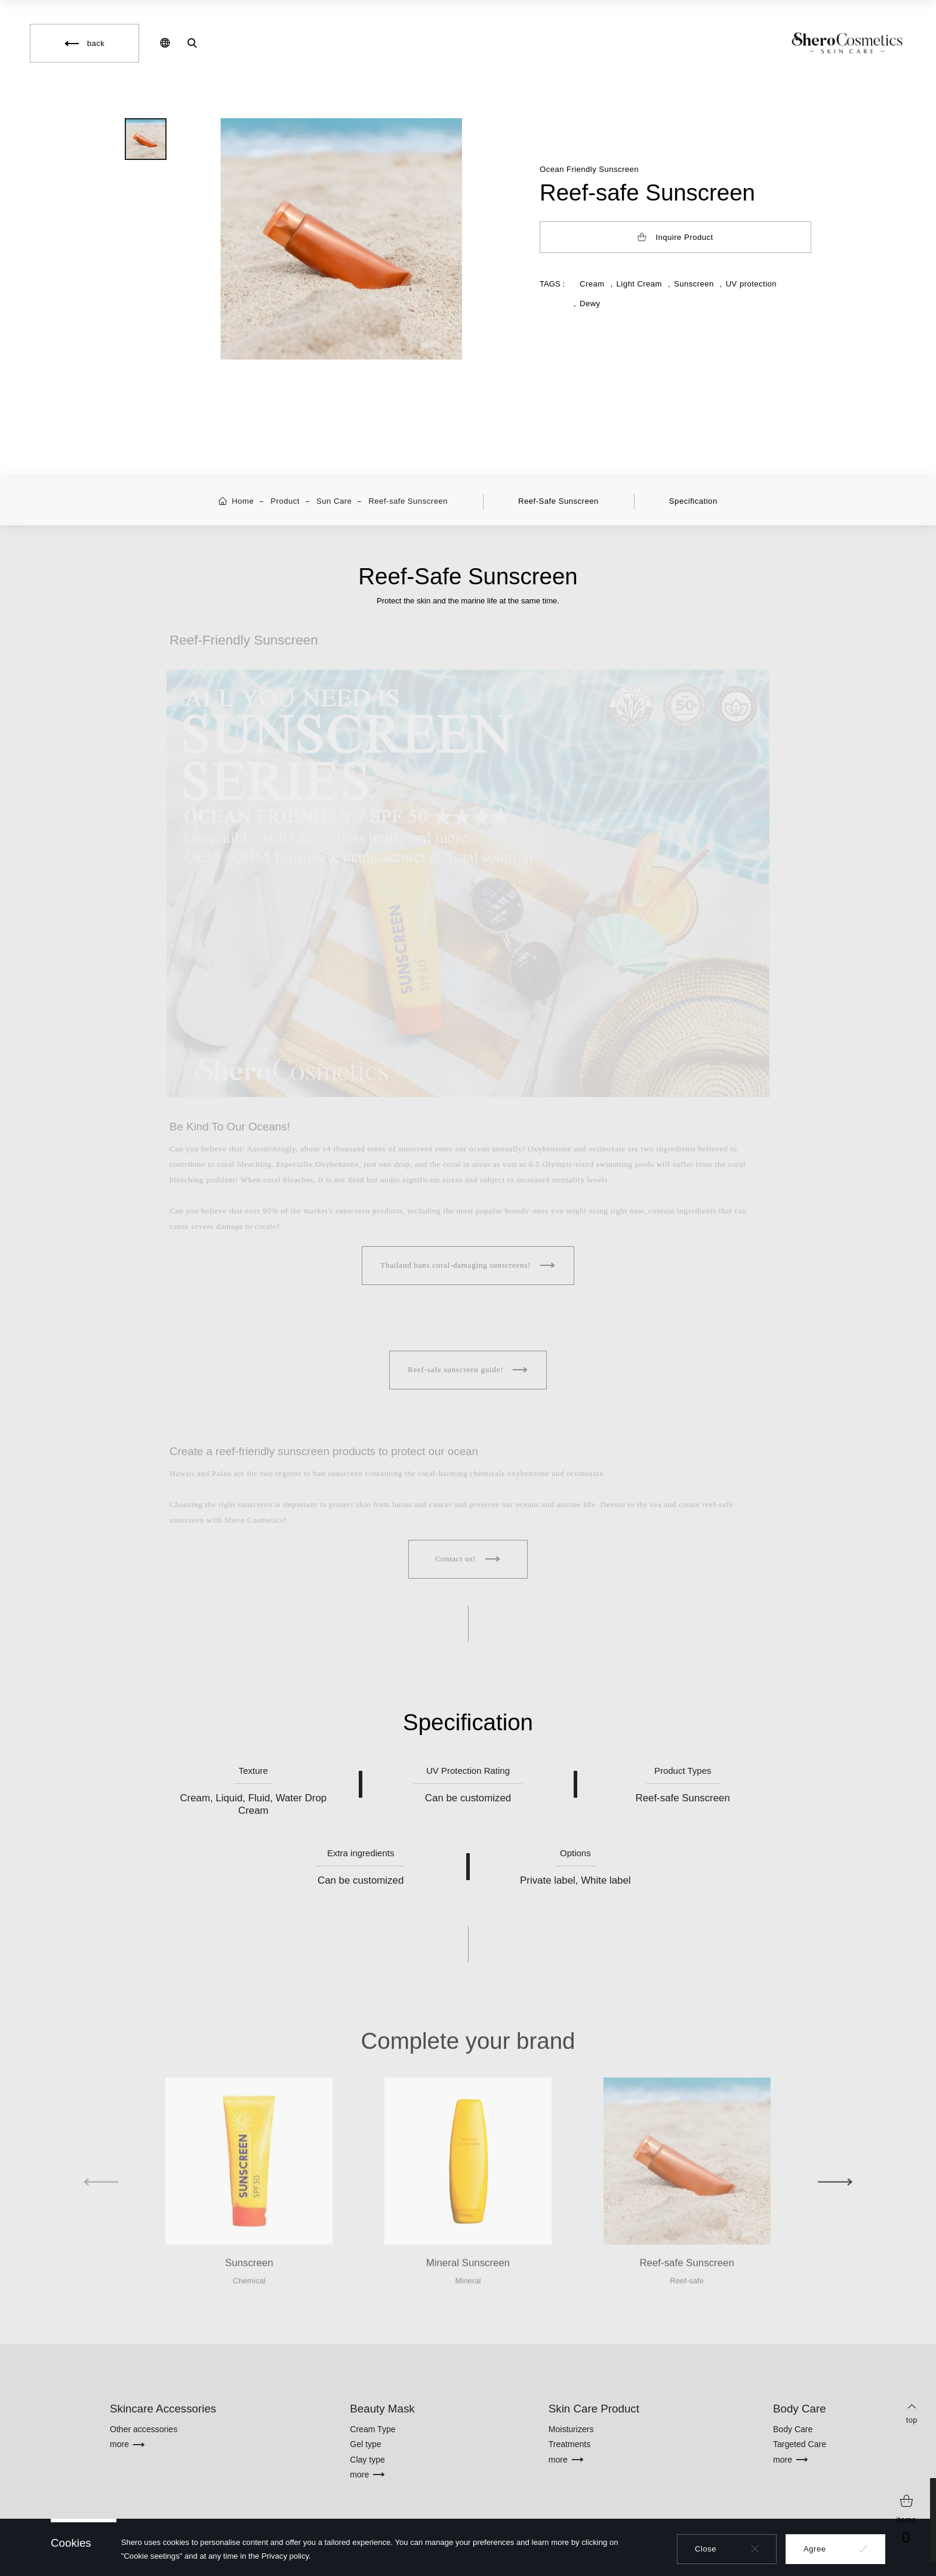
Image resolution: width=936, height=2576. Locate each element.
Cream (592, 284)
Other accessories (143, 2429)
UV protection (751, 284)
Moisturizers (571, 2429)
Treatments (570, 2444)
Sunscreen (694, 284)
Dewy (590, 303)
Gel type (365, 2444)
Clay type (367, 2459)
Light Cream (639, 284)
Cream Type (372, 2429)
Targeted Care (799, 2444)
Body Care (792, 2429)
